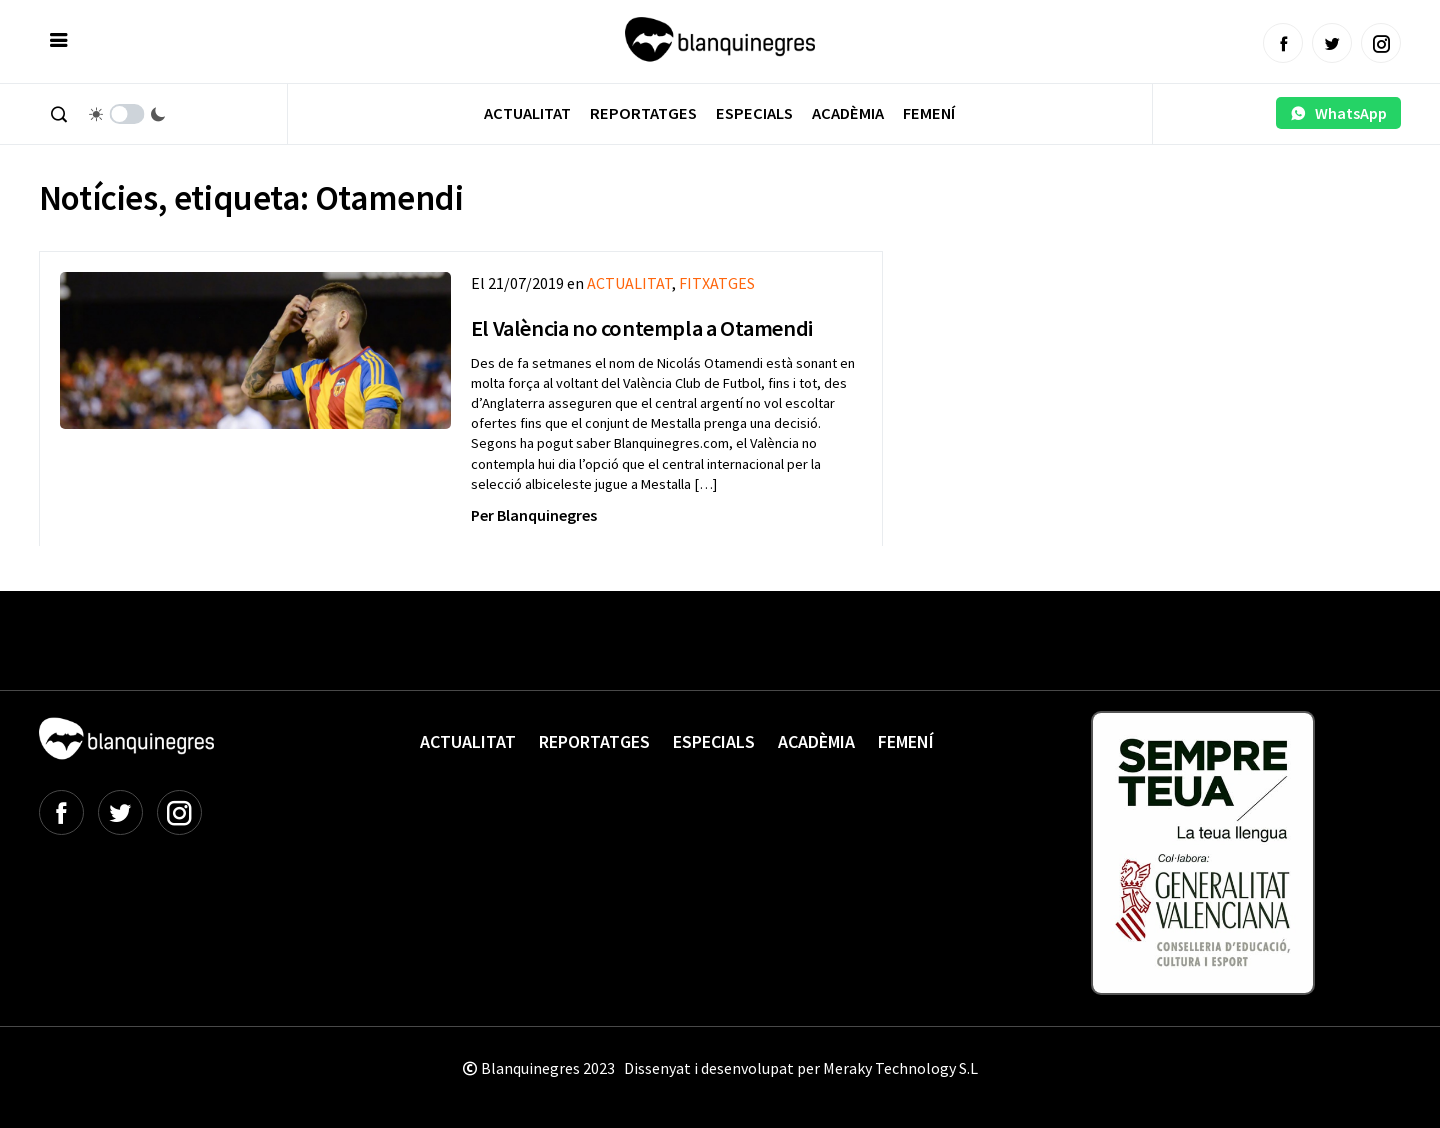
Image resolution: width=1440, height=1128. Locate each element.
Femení (929, 113)
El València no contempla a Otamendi (642, 328)
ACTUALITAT (629, 283)
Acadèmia (848, 113)
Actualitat (527, 113)
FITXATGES (717, 283)
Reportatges (643, 113)
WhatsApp (1338, 113)
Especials (754, 113)
